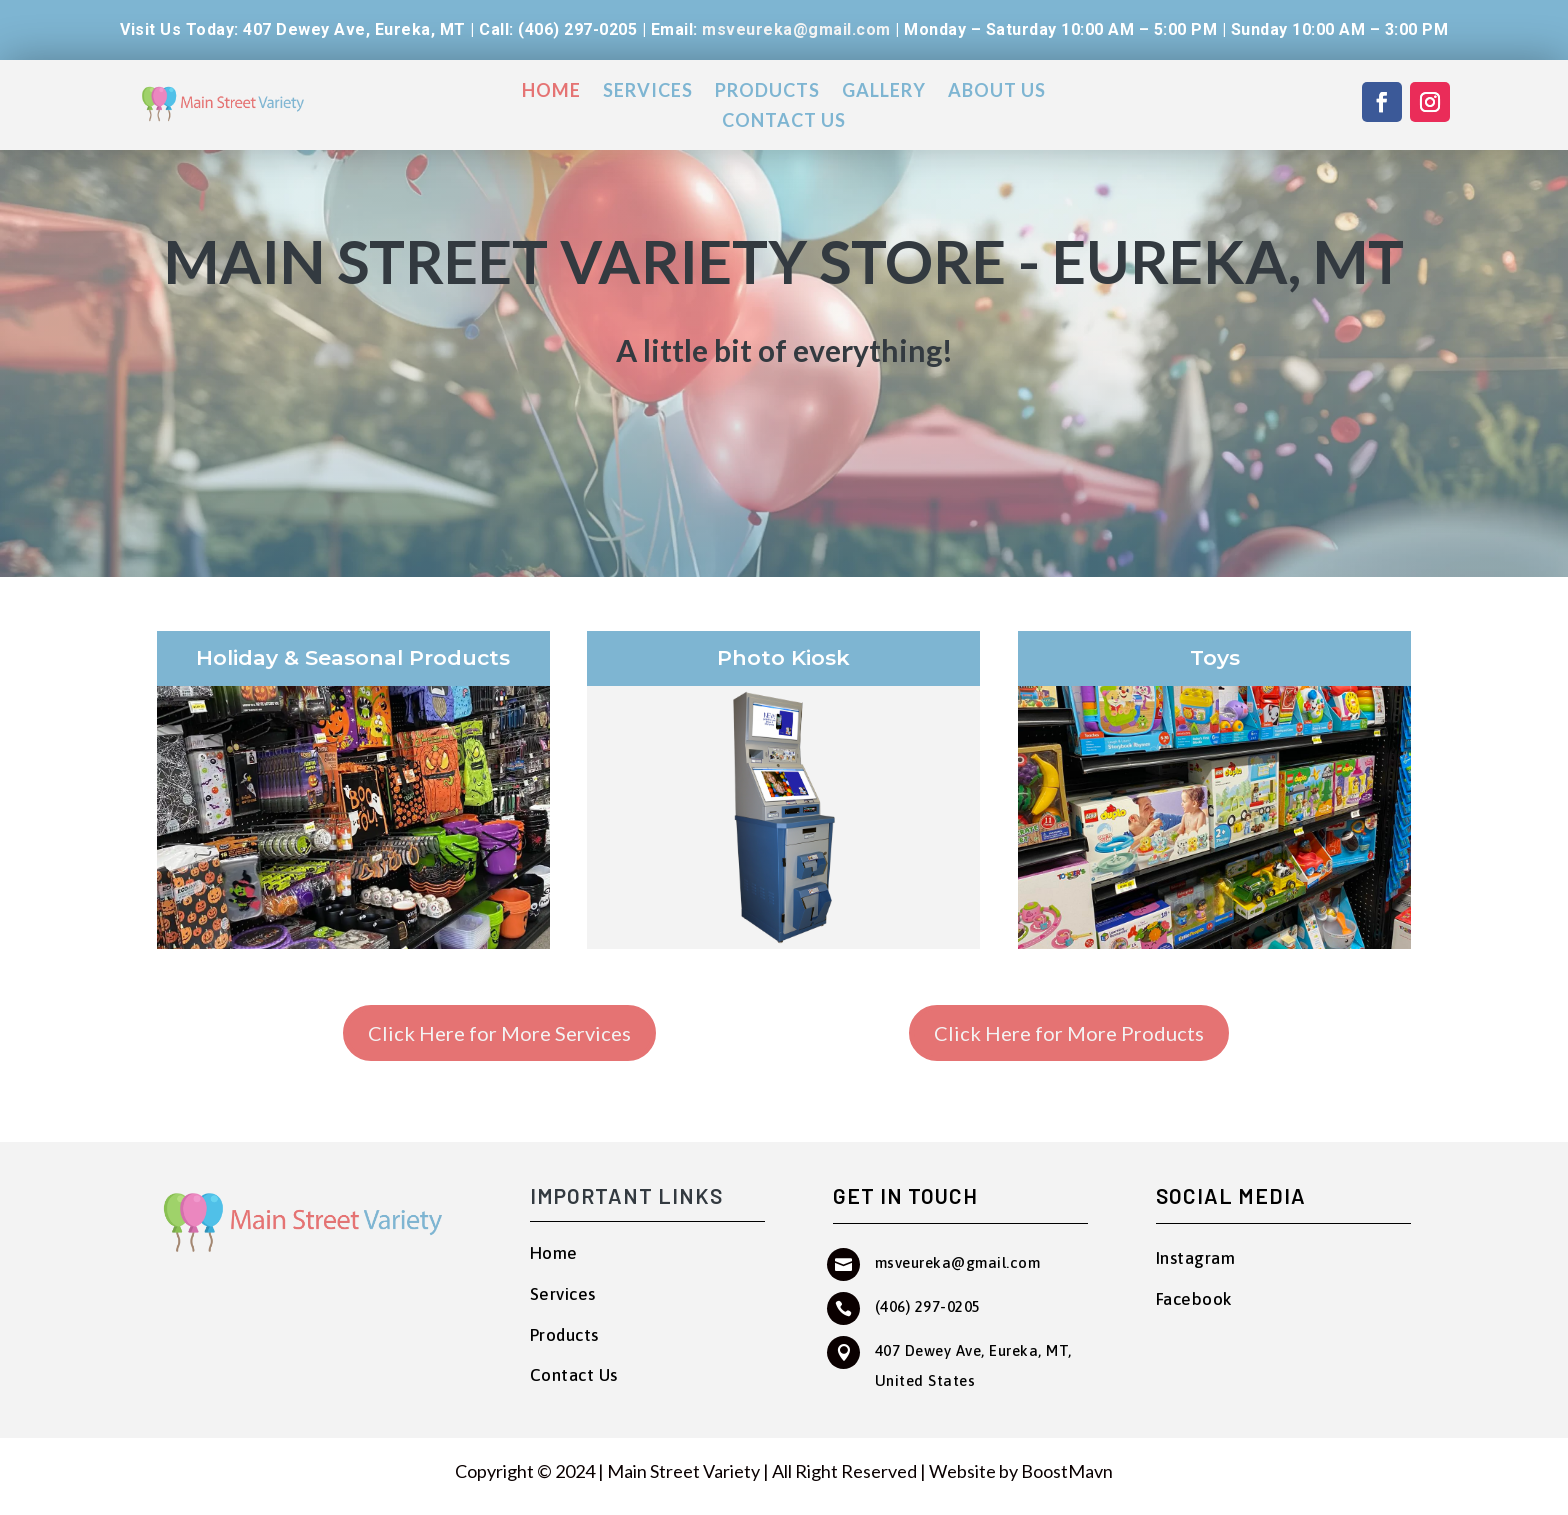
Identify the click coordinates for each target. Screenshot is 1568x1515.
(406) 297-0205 (928, 1306)
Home (551, 92)
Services (648, 92)
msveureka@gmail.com (796, 29)
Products (767, 92)
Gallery (884, 92)
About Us (997, 92)
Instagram (1196, 1258)
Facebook (1194, 1299)
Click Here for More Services (499, 1033)
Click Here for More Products (1069, 1033)
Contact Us (784, 122)
